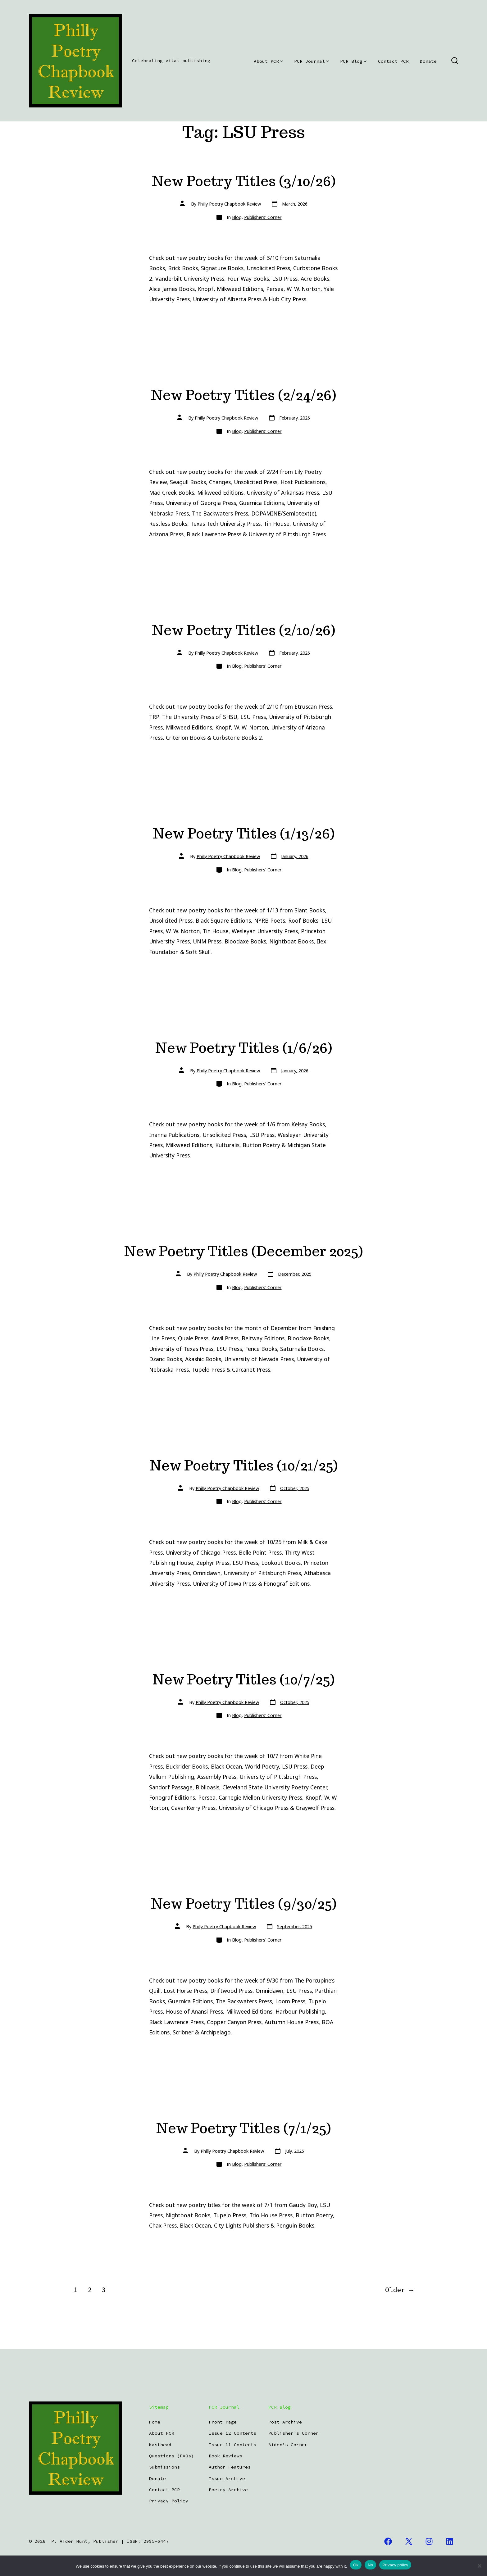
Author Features (230, 2467)
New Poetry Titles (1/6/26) (243, 1047)
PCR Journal (311, 61)
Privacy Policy (168, 2501)
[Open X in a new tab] (408, 2541)
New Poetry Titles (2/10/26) (243, 630)
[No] (479, 2566)
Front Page (223, 2422)
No (370, 2565)
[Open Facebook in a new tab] (388, 2541)
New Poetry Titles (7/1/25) (243, 2128)
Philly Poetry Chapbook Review (229, 204)
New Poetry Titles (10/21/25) (244, 1465)
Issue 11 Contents (232, 2444)
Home (154, 2422)
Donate (428, 61)
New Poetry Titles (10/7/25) (243, 1679)
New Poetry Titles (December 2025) (243, 1251)
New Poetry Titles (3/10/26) (243, 181)
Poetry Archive (228, 2489)
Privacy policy (395, 2565)
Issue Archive (227, 2478)
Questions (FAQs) (171, 2456)
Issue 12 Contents (232, 2433)
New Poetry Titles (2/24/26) (243, 395)
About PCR (268, 61)
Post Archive (285, 2422)
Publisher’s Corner (293, 2433)
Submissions (164, 2467)
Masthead (160, 2444)
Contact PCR (393, 61)
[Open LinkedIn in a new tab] (449, 2541)
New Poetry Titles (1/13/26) (244, 833)
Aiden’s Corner (287, 2444)
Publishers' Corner (263, 217)
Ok (355, 2565)
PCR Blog (353, 61)
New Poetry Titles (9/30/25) (243, 1903)
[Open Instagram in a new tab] (429, 2541)
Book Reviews (225, 2456)
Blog (237, 217)
